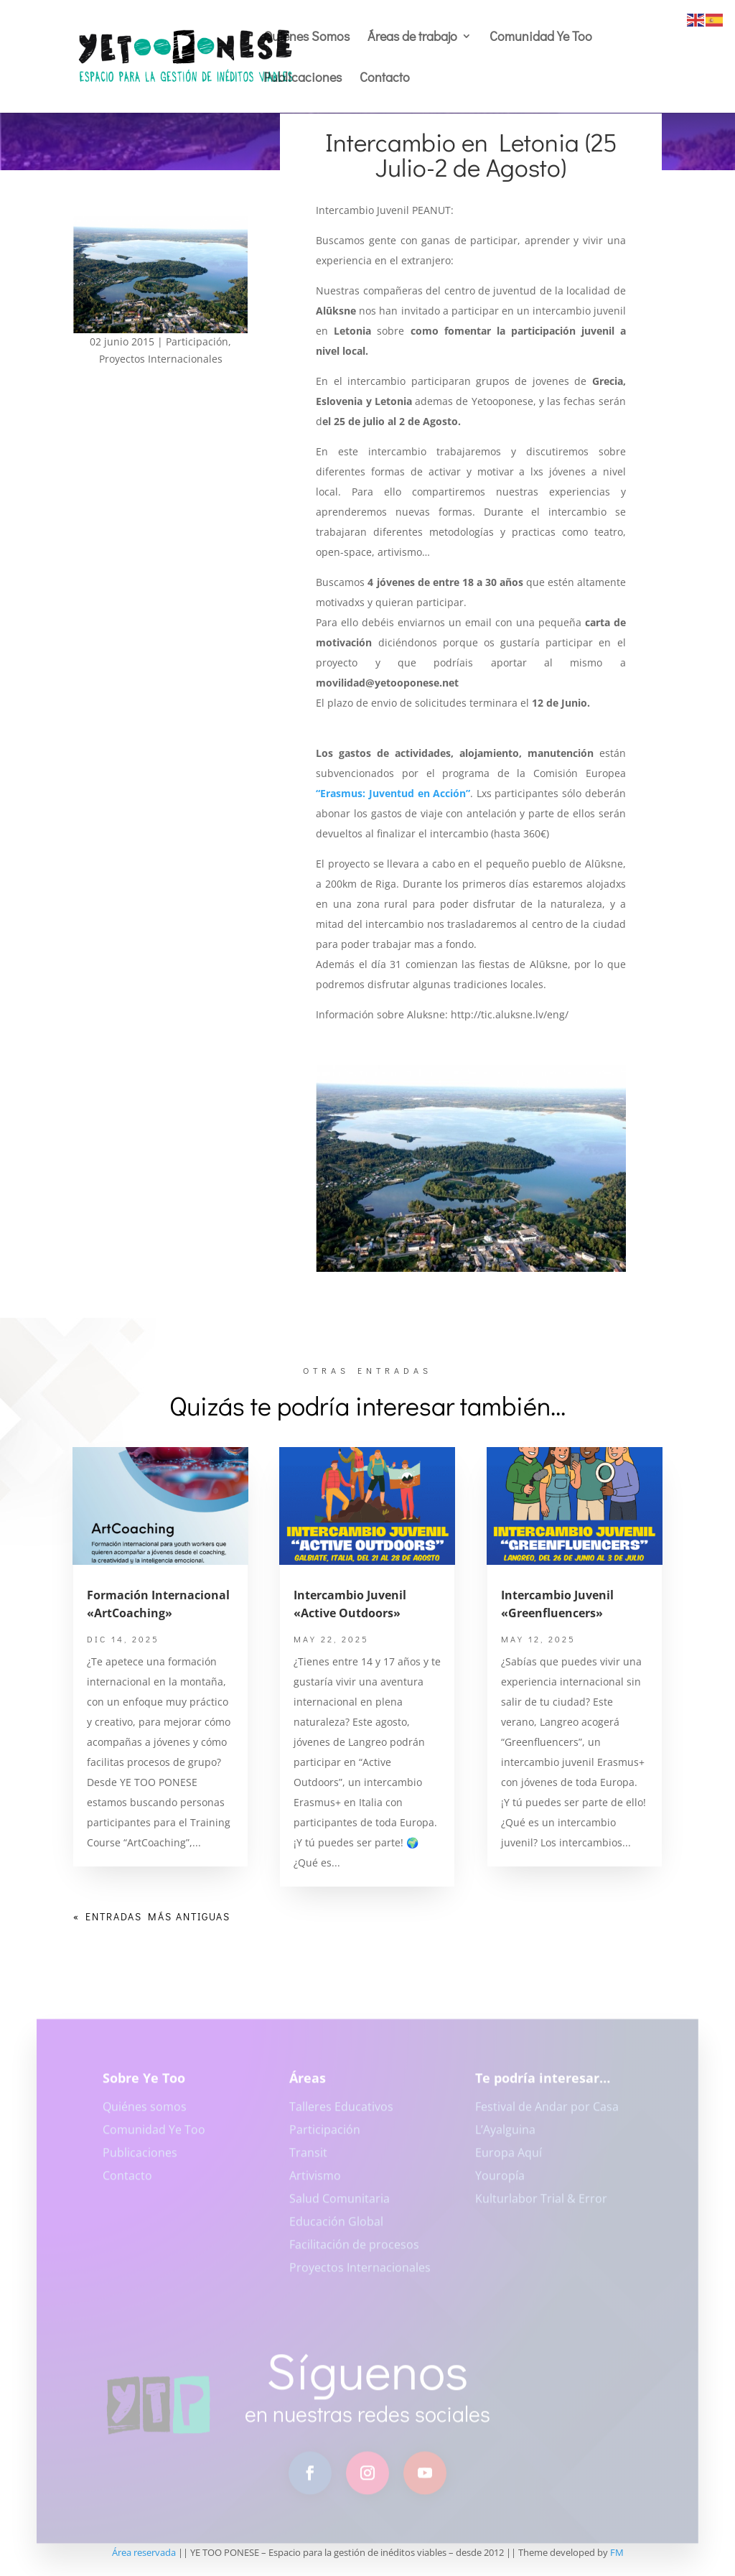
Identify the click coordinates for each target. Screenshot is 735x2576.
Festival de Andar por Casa (547, 2113)
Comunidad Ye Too (541, 38)
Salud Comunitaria (339, 2205)
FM (617, 2552)
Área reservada (144, 2552)
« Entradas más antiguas (151, 1916)
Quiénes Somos (306, 38)
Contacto (385, 78)
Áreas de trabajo (412, 38)
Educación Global (336, 2228)
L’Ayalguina (505, 2136)
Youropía (500, 2182)
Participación (197, 341)
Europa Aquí (508, 2159)
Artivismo (315, 2182)
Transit (308, 2159)
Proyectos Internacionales (161, 359)
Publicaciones (302, 78)
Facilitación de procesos (354, 2251)
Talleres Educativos (341, 2113)
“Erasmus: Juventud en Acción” (393, 793)
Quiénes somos (145, 2113)
